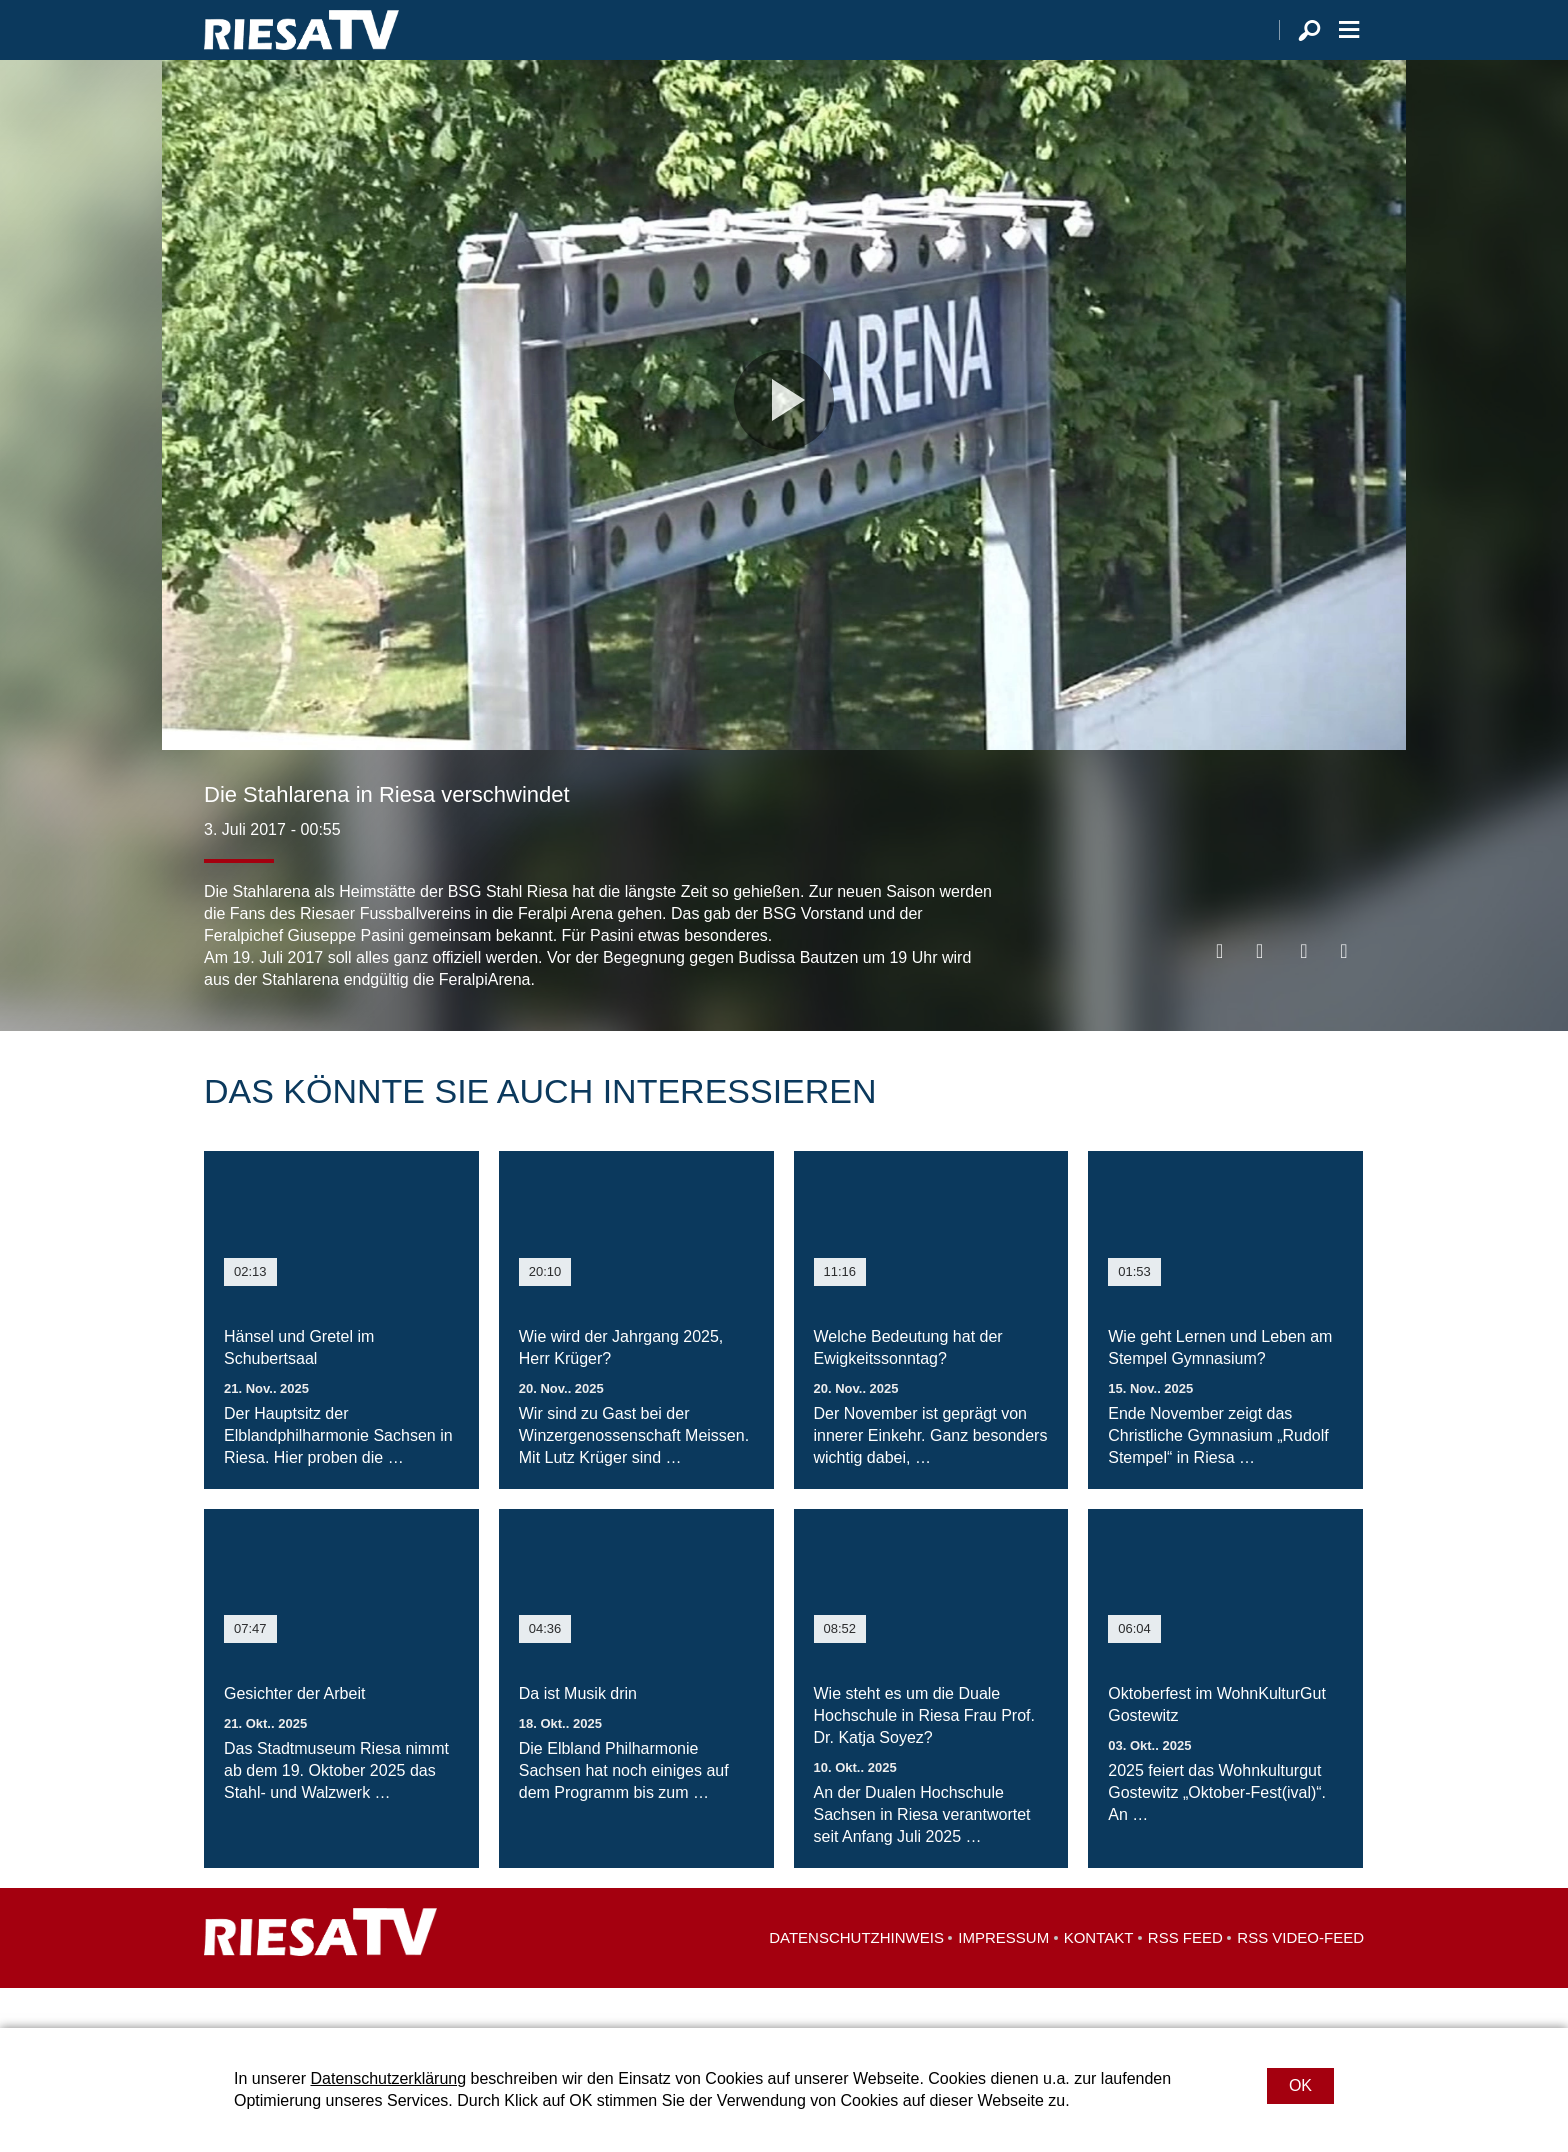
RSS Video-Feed (1300, 1977)
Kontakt (1099, 1977)
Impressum (1003, 1977)
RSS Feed (1185, 1977)
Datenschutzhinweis (856, 1977)
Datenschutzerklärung (388, 2078)
